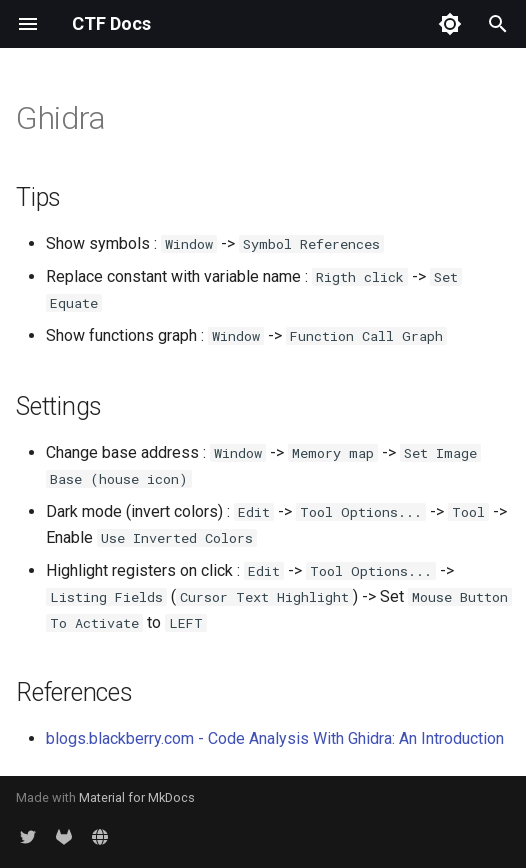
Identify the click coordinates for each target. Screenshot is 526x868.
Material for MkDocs (137, 797)
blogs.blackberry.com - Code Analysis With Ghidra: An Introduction (275, 738)
